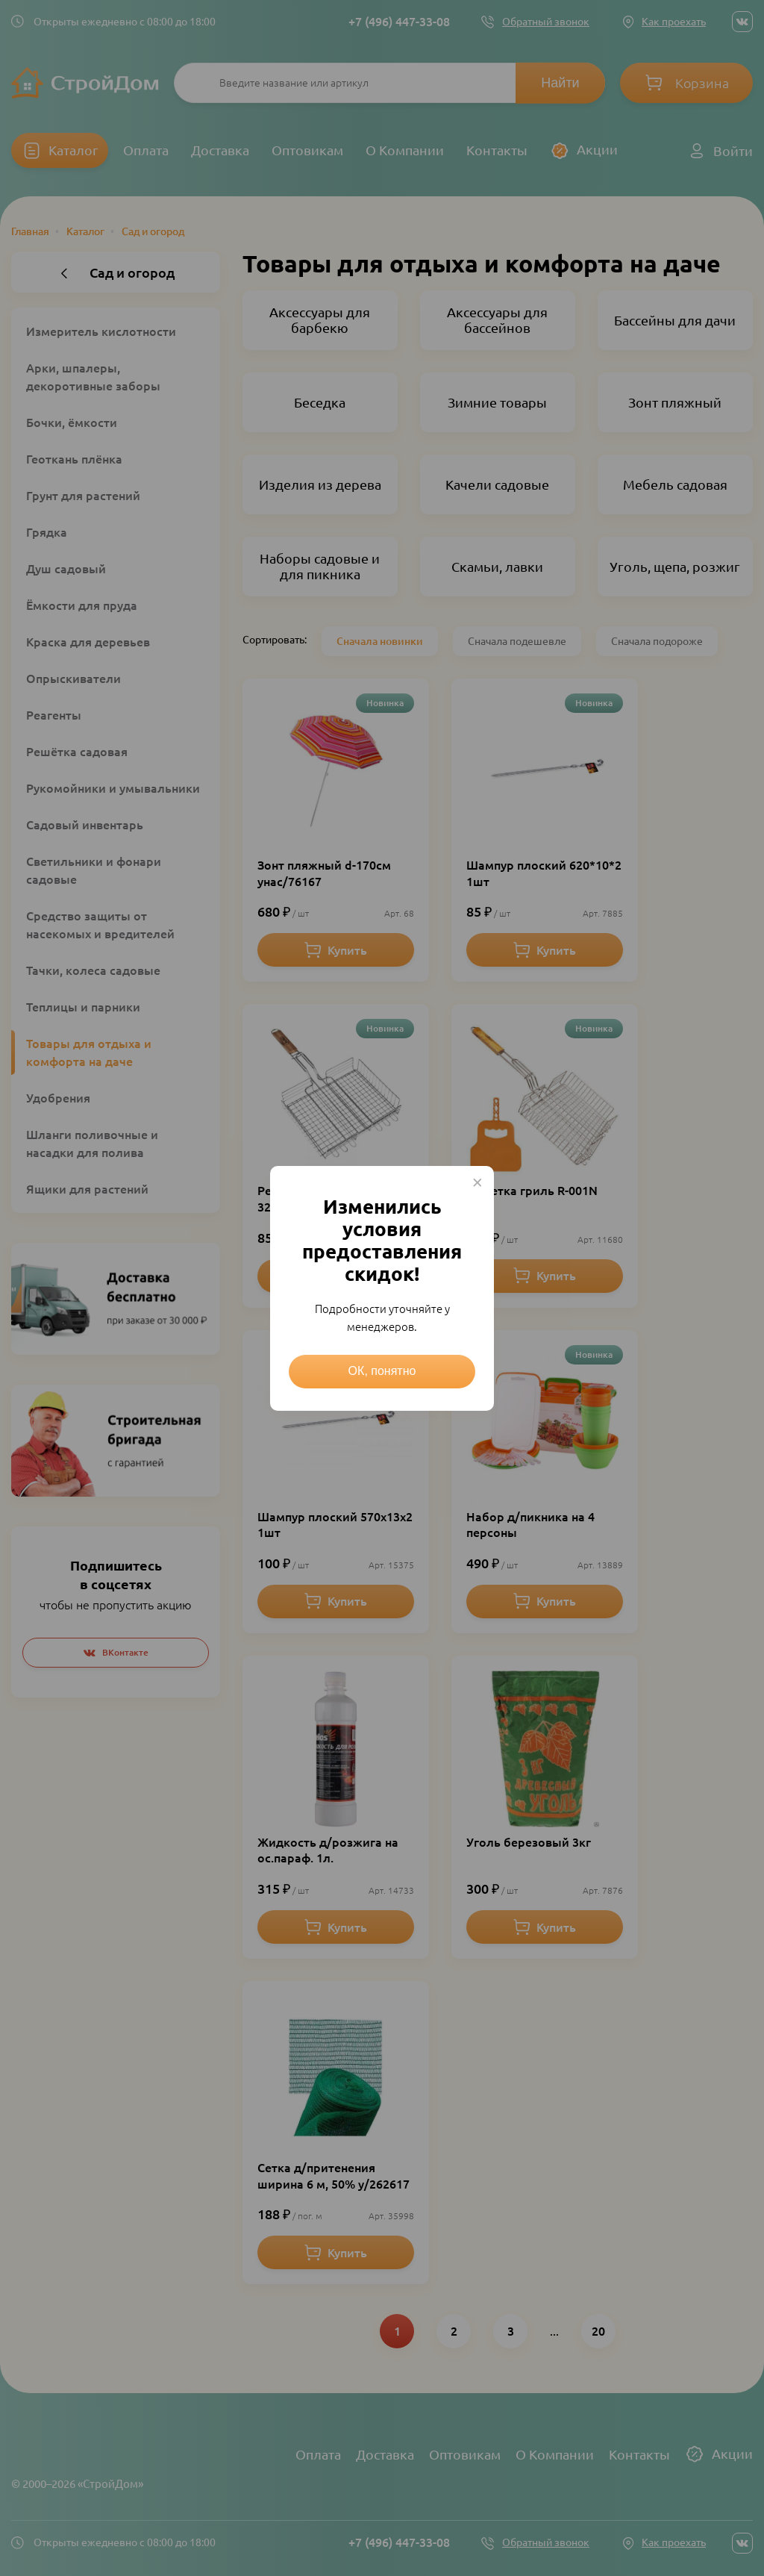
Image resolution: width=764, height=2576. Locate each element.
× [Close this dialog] (477, 1182)
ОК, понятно (382, 1371)
